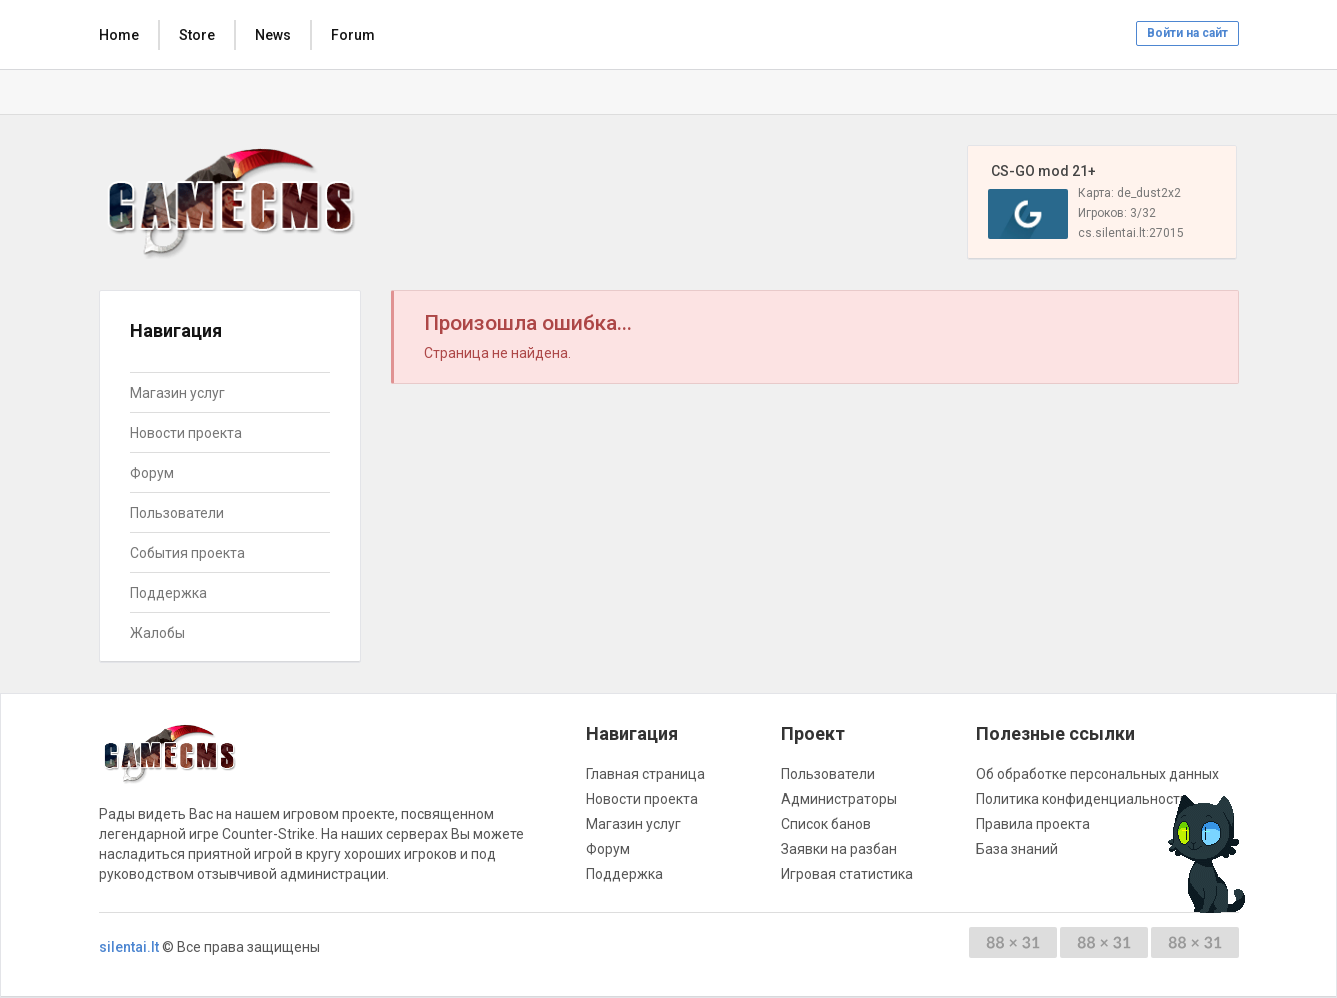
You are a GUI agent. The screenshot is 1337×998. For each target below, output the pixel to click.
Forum (353, 35)
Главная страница (645, 774)
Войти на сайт (1187, 33)
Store (197, 35)
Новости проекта (186, 433)
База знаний (1017, 849)
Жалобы (157, 633)
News (273, 35)
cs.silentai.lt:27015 (1131, 233)
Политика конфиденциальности (1082, 799)
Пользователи (177, 513)
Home (119, 35)
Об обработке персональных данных (1097, 774)
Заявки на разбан (839, 849)
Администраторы (839, 799)
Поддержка (168, 593)
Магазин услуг (177, 393)
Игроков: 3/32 (1117, 213)
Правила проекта (1033, 824)
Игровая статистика (847, 874)
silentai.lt (129, 947)
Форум (152, 473)
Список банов (826, 824)
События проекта (187, 553)
